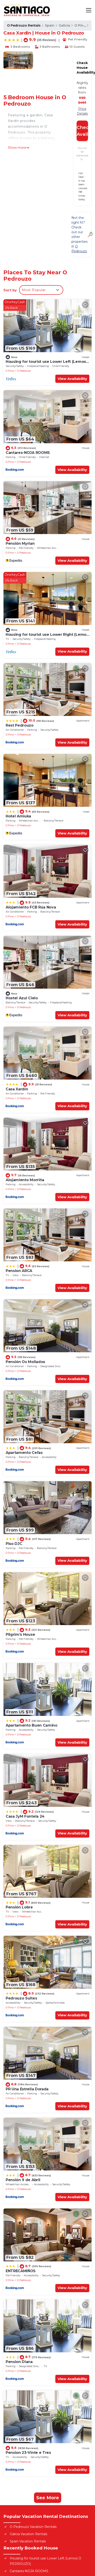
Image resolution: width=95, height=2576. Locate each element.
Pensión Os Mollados (25, 1362)
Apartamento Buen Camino (31, 1725)
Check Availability (82, 131)
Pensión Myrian (20, 543)
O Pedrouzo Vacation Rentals (33, 2527)
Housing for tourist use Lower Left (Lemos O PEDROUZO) (46, 363)
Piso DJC (14, 1544)
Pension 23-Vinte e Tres (28, 2452)
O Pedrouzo (24, 370)
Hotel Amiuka (18, 816)
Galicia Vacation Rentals (28, 2534)
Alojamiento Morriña (25, 1180)
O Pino (80, 25)
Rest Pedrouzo (20, 725)
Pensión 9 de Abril (23, 2180)
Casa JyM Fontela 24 (25, 1816)
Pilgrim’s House (20, 1634)
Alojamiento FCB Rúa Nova (31, 907)
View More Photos (19, 60)
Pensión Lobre (19, 1907)
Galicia (64, 25)
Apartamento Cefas (24, 1452)
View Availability (72, 378)
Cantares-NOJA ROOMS (28, 452)
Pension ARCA (19, 1271)
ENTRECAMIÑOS (21, 2271)
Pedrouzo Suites (21, 1998)
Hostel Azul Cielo (22, 998)
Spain (49, 25)
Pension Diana (19, 2362)
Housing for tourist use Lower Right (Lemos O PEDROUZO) (47, 636)
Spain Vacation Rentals (28, 2541)
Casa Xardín (17, 1089)
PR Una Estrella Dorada (27, 2089)
